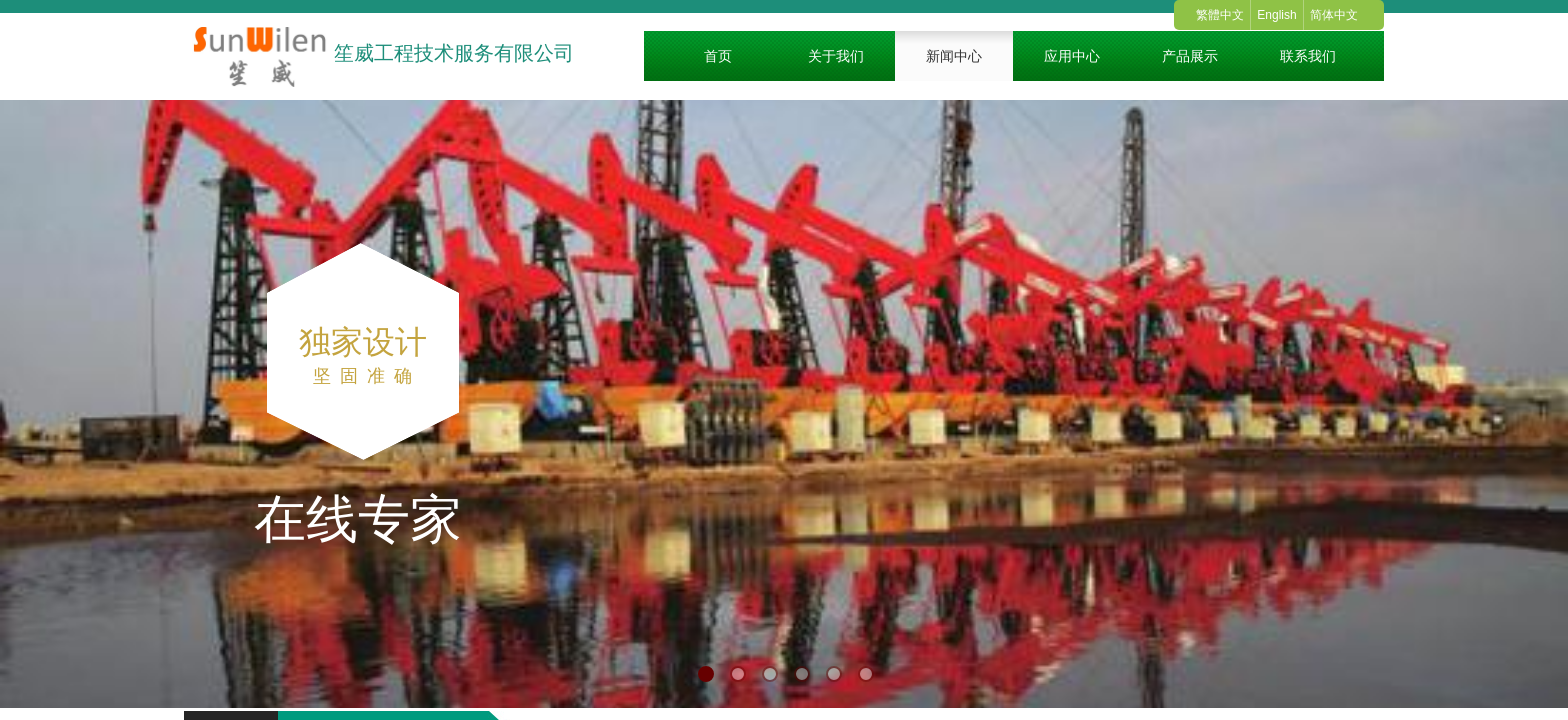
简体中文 (1334, 15)
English (1276, 15)
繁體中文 (1220, 15)
